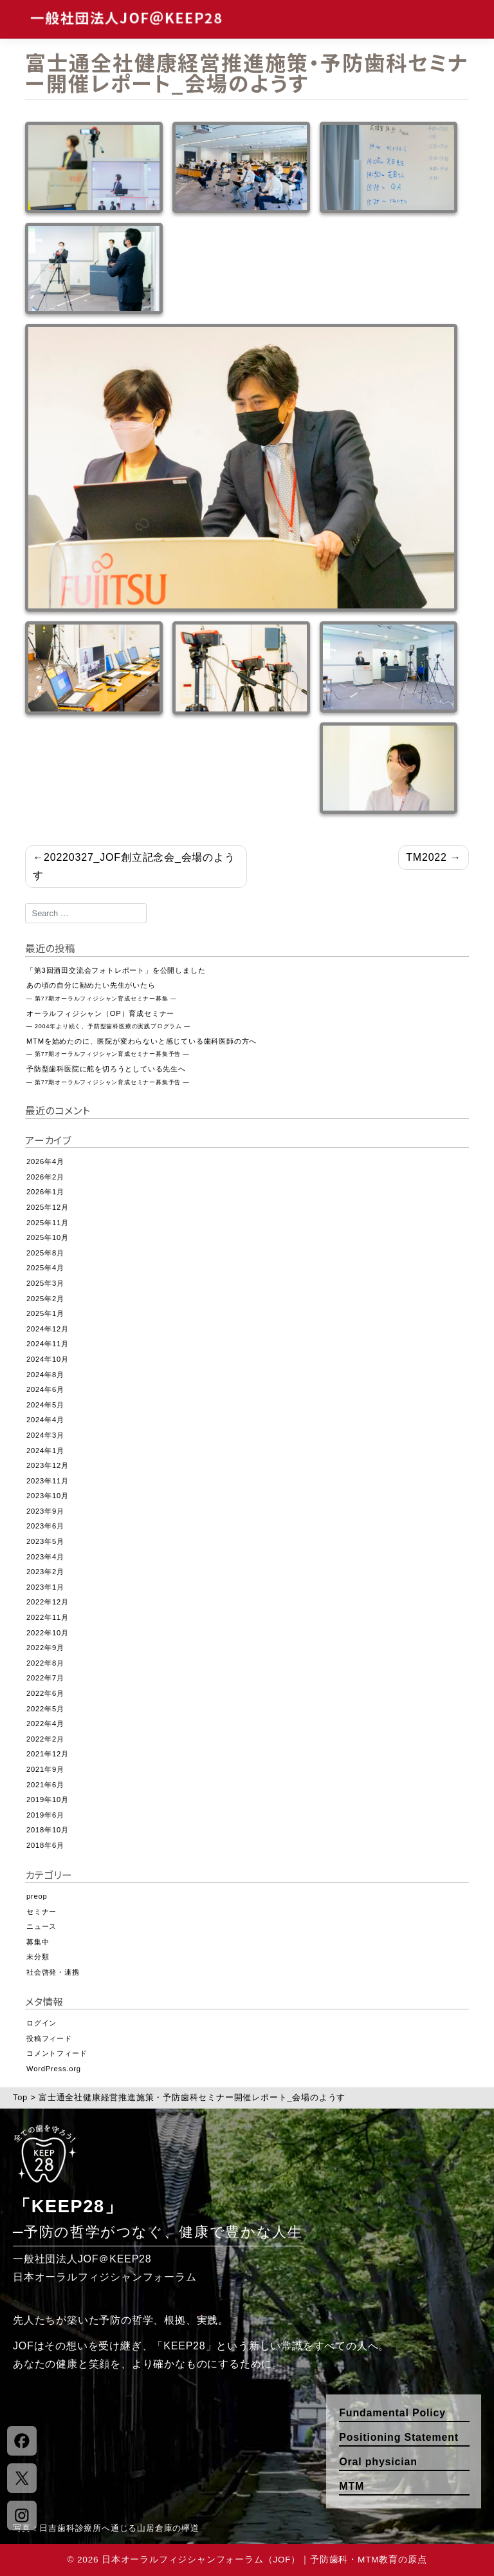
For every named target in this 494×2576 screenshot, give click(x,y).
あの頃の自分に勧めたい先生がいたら (101, 991)
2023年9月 (45, 1511)
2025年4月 (45, 1268)
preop (37, 1896)
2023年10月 (47, 1496)
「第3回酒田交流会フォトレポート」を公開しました (115, 970)
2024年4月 (45, 1420)
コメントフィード (56, 2053)
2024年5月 (45, 1405)
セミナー (41, 1911)
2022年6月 (45, 1693)
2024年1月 (45, 1450)
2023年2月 (45, 1571)
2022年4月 (45, 1723)
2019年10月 (47, 1799)
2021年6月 (45, 1785)
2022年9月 (45, 1647)
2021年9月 (45, 1769)
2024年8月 (45, 1374)
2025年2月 (45, 1298)
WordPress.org (53, 2069)
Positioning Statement (399, 2437)
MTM (351, 2486)
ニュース (41, 1926)
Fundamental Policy (392, 2412)
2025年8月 (45, 1253)
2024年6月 (45, 1389)
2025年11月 (47, 1223)
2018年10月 (47, 1830)
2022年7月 (45, 1678)
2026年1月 (45, 1192)
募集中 (37, 1942)
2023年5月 (45, 1541)
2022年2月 (45, 1739)
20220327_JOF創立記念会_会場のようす (134, 866)
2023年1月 (45, 1587)
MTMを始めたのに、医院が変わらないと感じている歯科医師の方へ (141, 1047)
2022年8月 (45, 1663)
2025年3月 (45, 1283)
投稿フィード (49, 2038)
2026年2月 (45, 1177)
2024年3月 (45, 1435)
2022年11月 (47, 1617)
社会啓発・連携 (53, 1972)
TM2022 (426, 857)
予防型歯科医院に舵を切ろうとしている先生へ (107, 1075)
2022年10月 (47, 1633)
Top (20, 2097)
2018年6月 (45, 1845)
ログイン (41, 2023)
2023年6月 (45, 1526)
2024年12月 (47, 1329)
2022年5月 (45, 1709)
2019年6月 (45, 1815)
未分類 (37, 1956)
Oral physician (378, 2461)
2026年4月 (45, 1161)
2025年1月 (45, 1313)
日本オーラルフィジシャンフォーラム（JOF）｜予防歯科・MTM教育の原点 (264, 2559)
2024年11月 (47, 1344)
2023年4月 (45, 1557)
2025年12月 (47, 1207)
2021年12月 (47, 1754)
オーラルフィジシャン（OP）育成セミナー (108, 1020)
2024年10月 (47, 1359)
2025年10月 (47, 1237)
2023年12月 (47, 1465)
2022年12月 (47, 1602)
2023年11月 (47, 1481)
